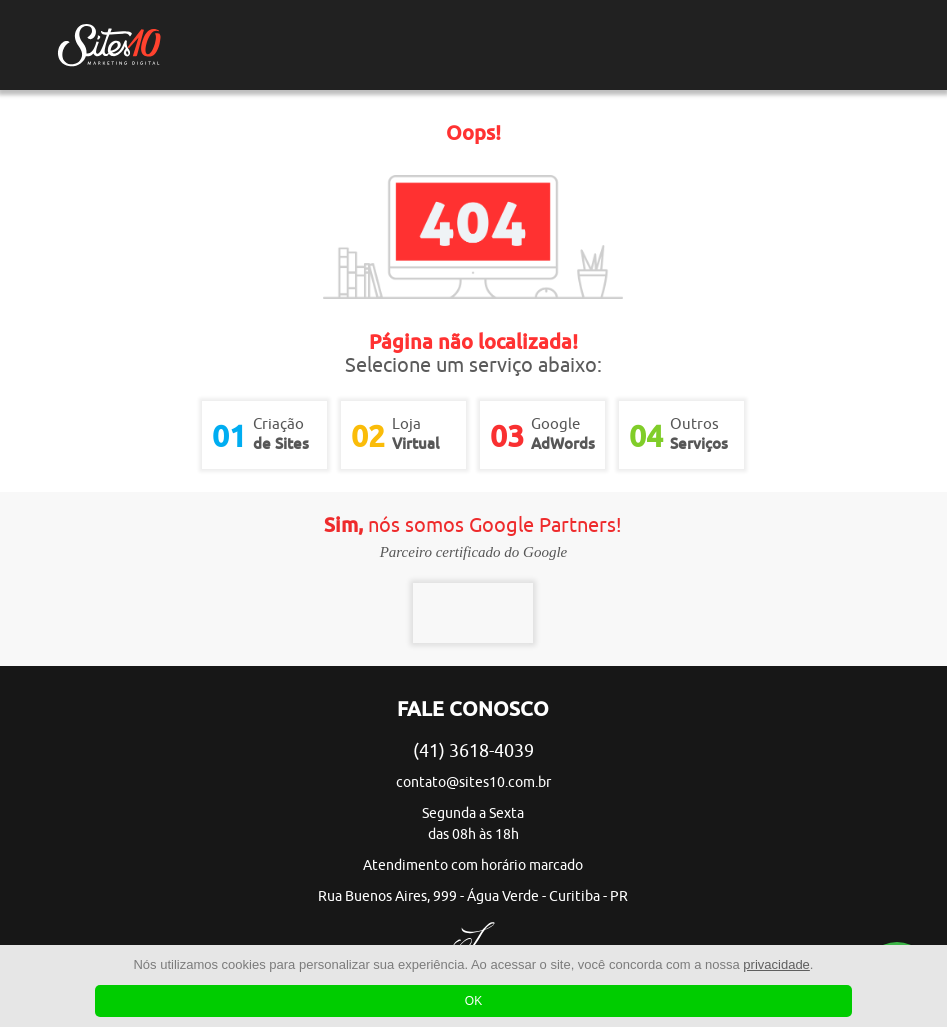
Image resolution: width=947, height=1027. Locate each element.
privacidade (776, 964)
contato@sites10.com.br (473, 782)
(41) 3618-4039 (473, 751)
